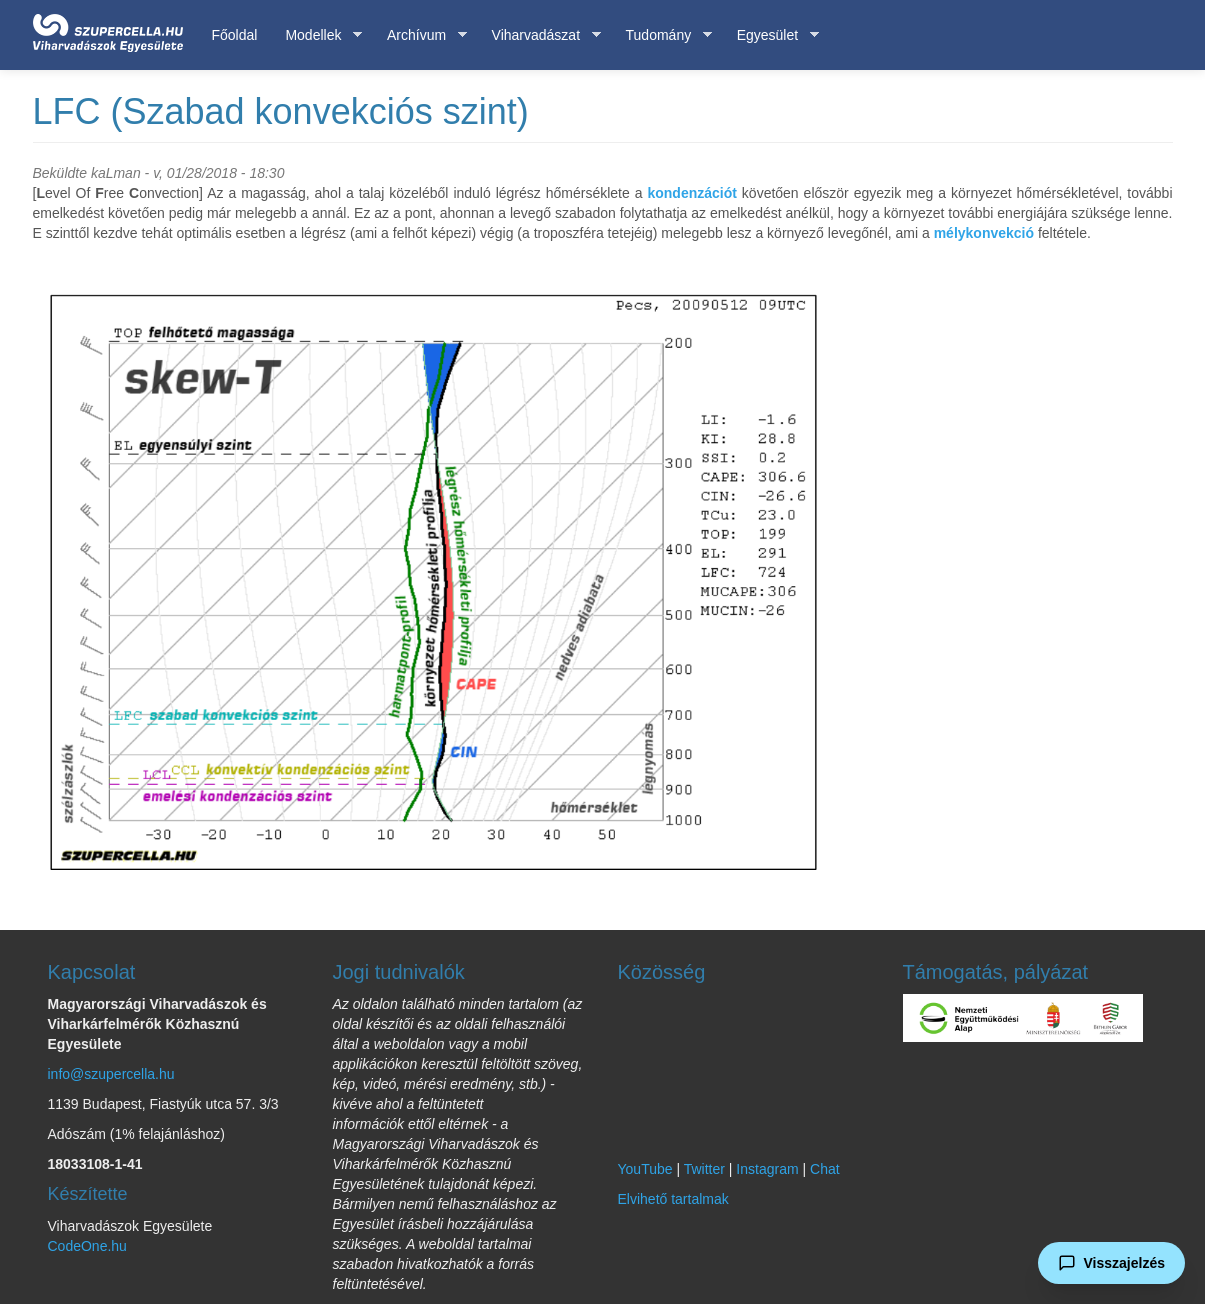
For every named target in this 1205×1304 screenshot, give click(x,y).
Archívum (420, 35)
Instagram (767, 1169)
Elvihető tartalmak (673, 1199)
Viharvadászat (539, 35)
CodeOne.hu (87, 1246)
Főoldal (235, 35)
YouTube (645, 1169)
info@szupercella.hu (111, 1074)
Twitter (704, 1169)
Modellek (316, 35)
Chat (825, 1169)
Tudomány (662, 35)
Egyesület (771, 35)
